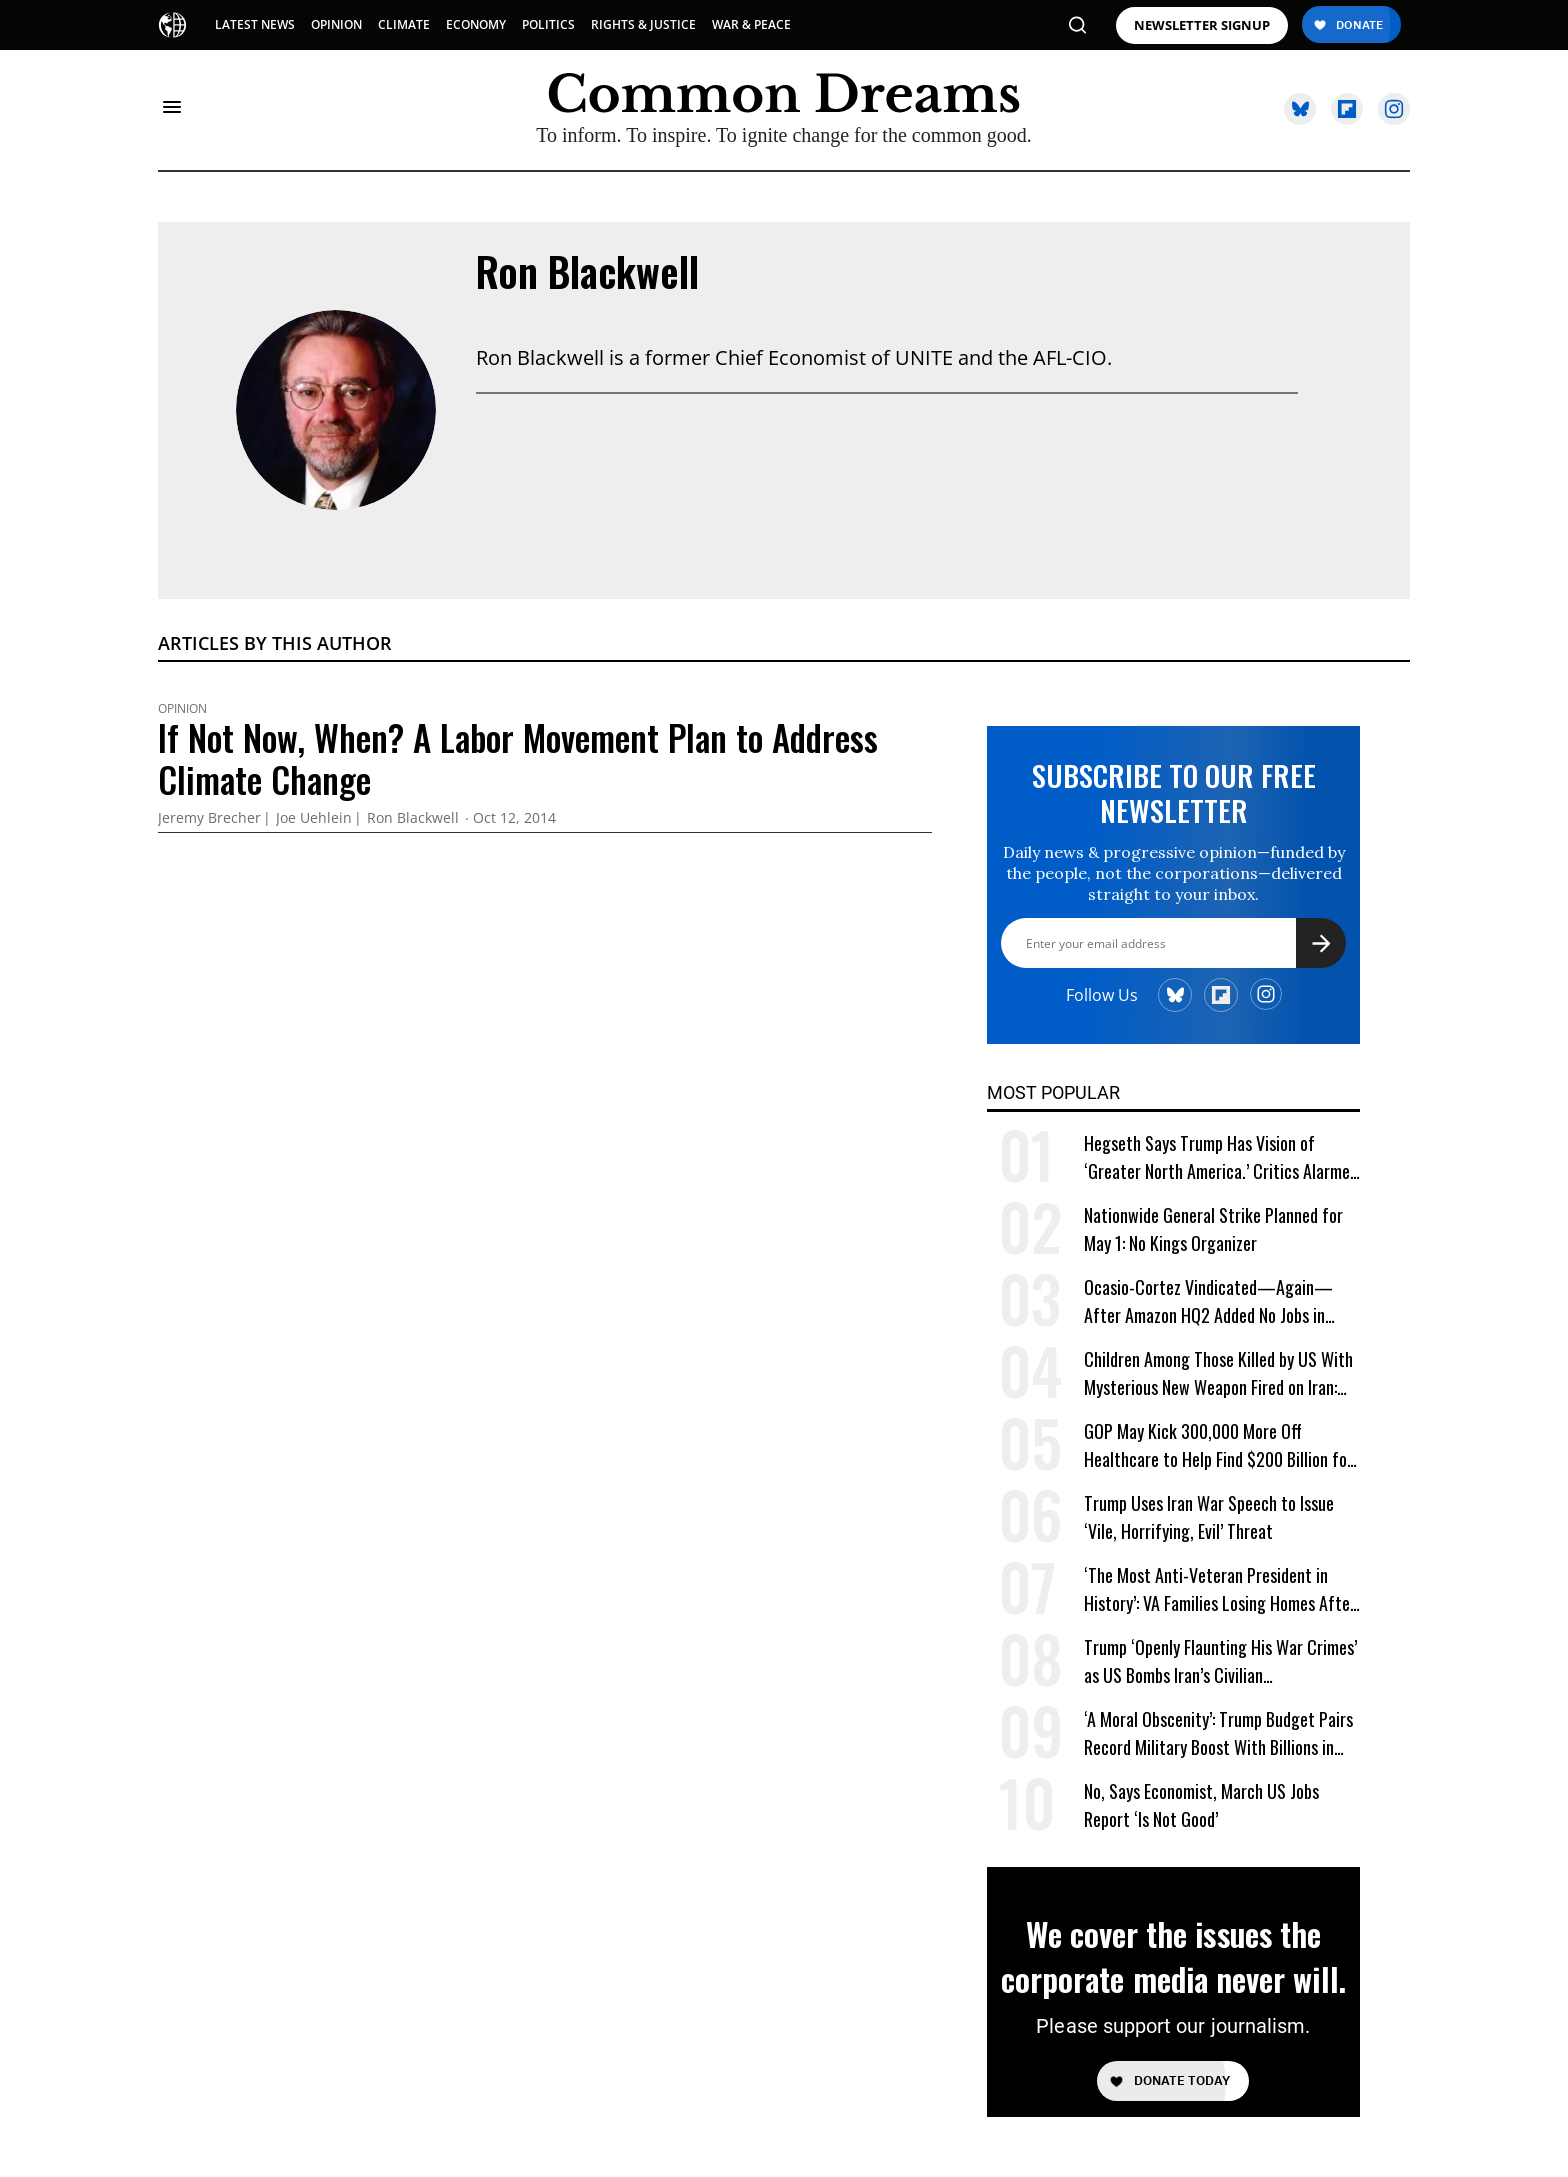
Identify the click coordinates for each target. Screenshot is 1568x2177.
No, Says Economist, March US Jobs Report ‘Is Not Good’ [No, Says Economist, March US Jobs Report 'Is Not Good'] (1201, 1805)
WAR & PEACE (751, 24)
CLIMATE (404, 24)
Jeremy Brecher (209, 818)
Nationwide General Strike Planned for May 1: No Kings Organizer (1213, 1229)
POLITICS (548, 24)
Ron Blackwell (587, 271)
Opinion (182, 709)
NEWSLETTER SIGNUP (1202, 25)
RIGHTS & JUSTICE (643, 24)
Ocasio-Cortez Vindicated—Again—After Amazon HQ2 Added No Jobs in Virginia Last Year (1208, 1301)
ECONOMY (476, 24)
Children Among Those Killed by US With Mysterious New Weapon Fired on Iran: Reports (1218, 1373)
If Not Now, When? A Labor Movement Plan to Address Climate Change (518, 758)
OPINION (336, 24)
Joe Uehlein (314, 818)
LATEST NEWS (255, 24)
